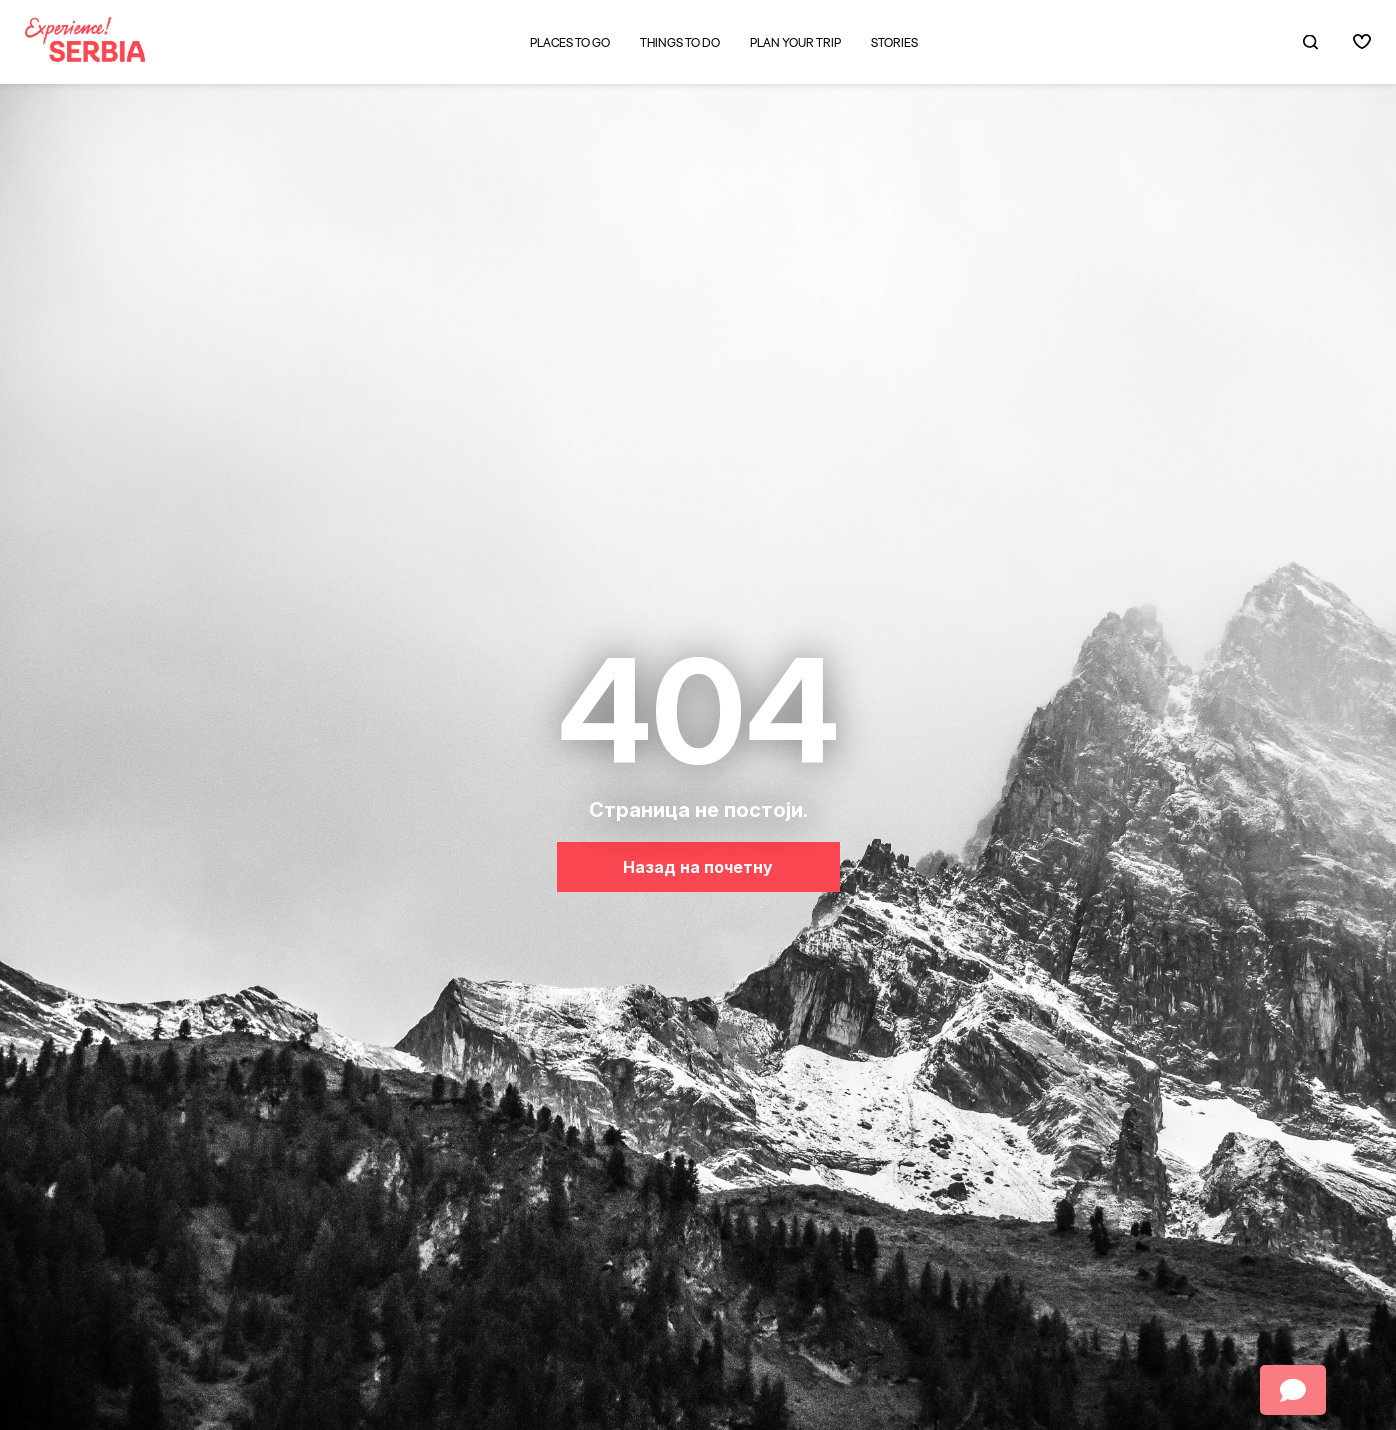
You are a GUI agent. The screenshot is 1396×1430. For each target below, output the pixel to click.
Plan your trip (795, 43)
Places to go (570, 42)
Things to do (680, 43)
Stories (894, 43)
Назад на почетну (698, 867)
